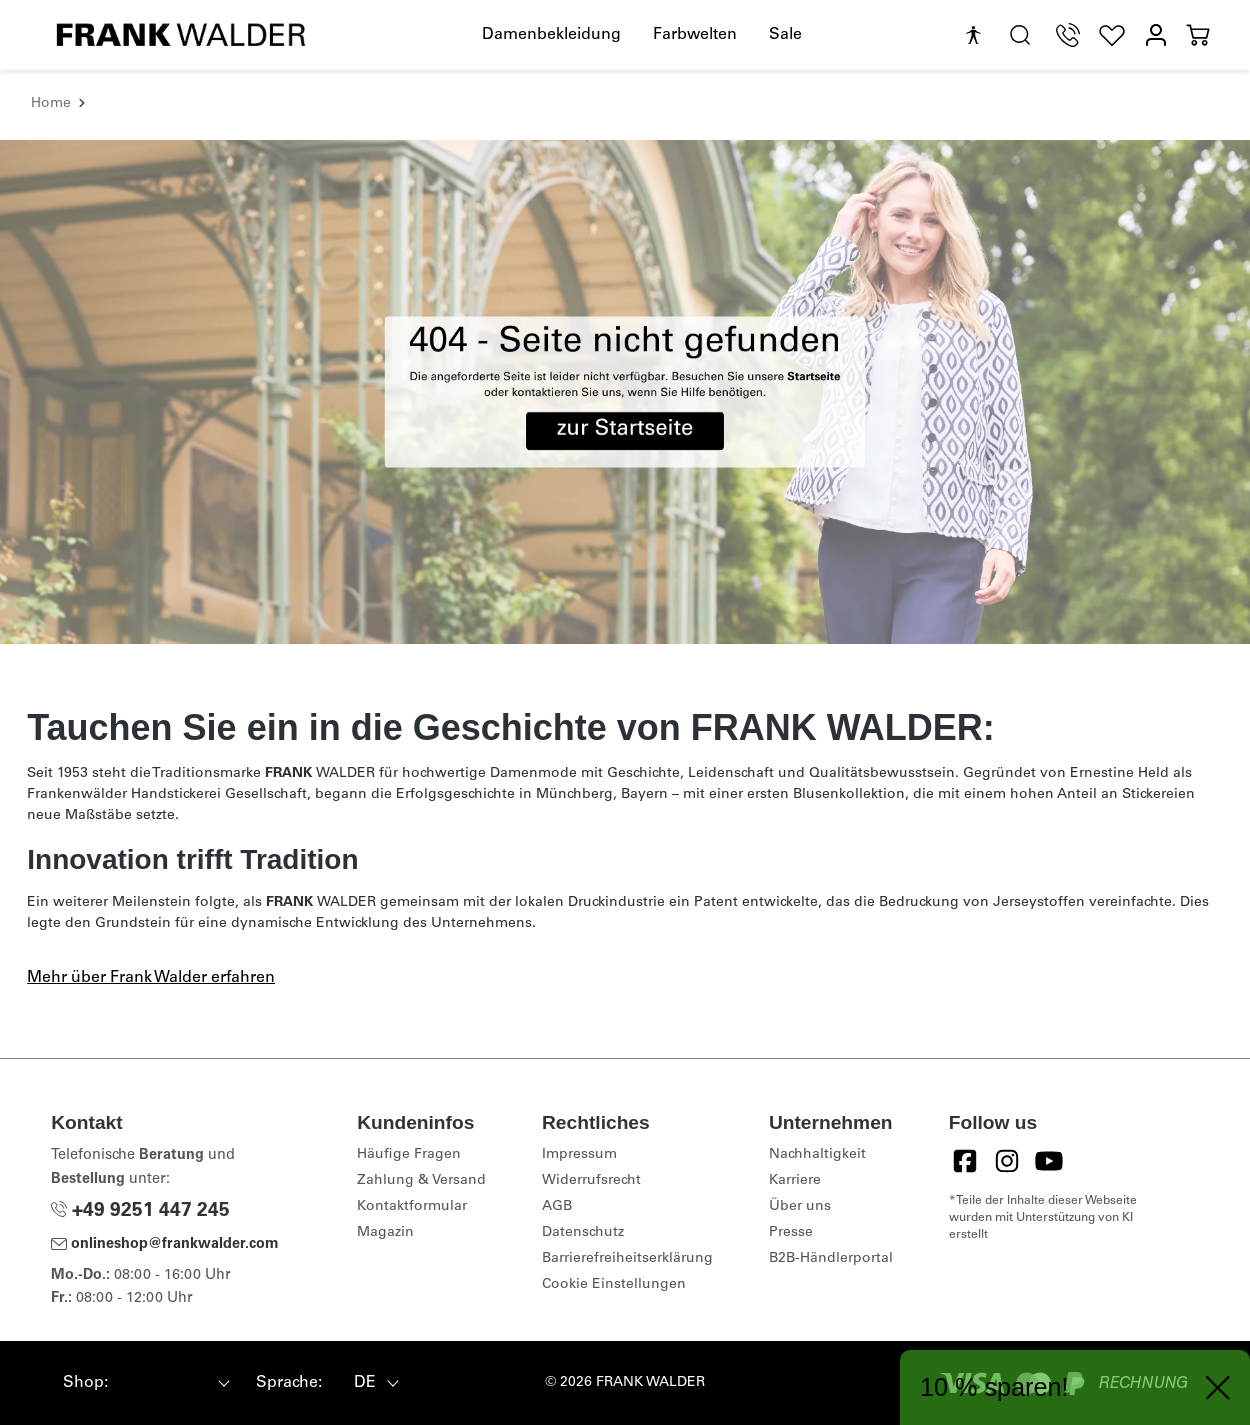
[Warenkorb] (1198, 35)
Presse (791, 1233)
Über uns (800, 1207)
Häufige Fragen (409, 1155)
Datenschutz (583, 1233)
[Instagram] (1007, 1161)
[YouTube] (1049, 1161)
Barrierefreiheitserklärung (627, 1259)
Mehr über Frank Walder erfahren (151, 978)
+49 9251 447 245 (140, 1211)
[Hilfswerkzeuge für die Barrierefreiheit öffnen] (973, 36)
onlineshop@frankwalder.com (165, 1245)
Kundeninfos (415, 1122)
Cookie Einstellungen (614, 1285)
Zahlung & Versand (421, 1181)
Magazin (385, 1233)
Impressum (579, 1155)
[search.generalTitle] (1020, 35)
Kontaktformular (412, 1207)
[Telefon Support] (1068, 35)
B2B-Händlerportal (831, 1259)
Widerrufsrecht (591, 1181)
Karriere (795, 1181)
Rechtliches (596, 1122)
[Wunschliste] (1112, 35)
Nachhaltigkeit (817, 1155)
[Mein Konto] (1156, 35)
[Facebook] (965, 1161)
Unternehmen (831, 1122)
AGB (557, 1207)
